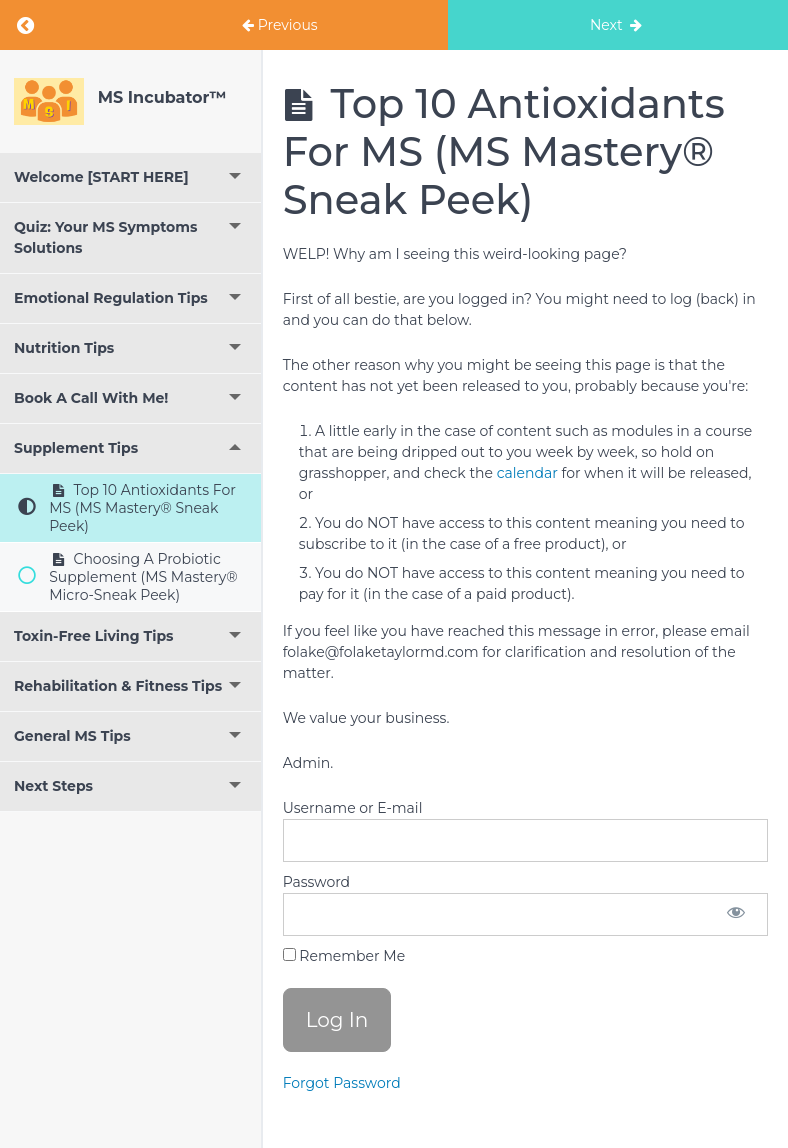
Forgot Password (342, 1083)
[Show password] (736, 914)
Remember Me (344, 956)
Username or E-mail (353, 808)
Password (316, 882)
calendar (527, 473)
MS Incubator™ (162, 97)
